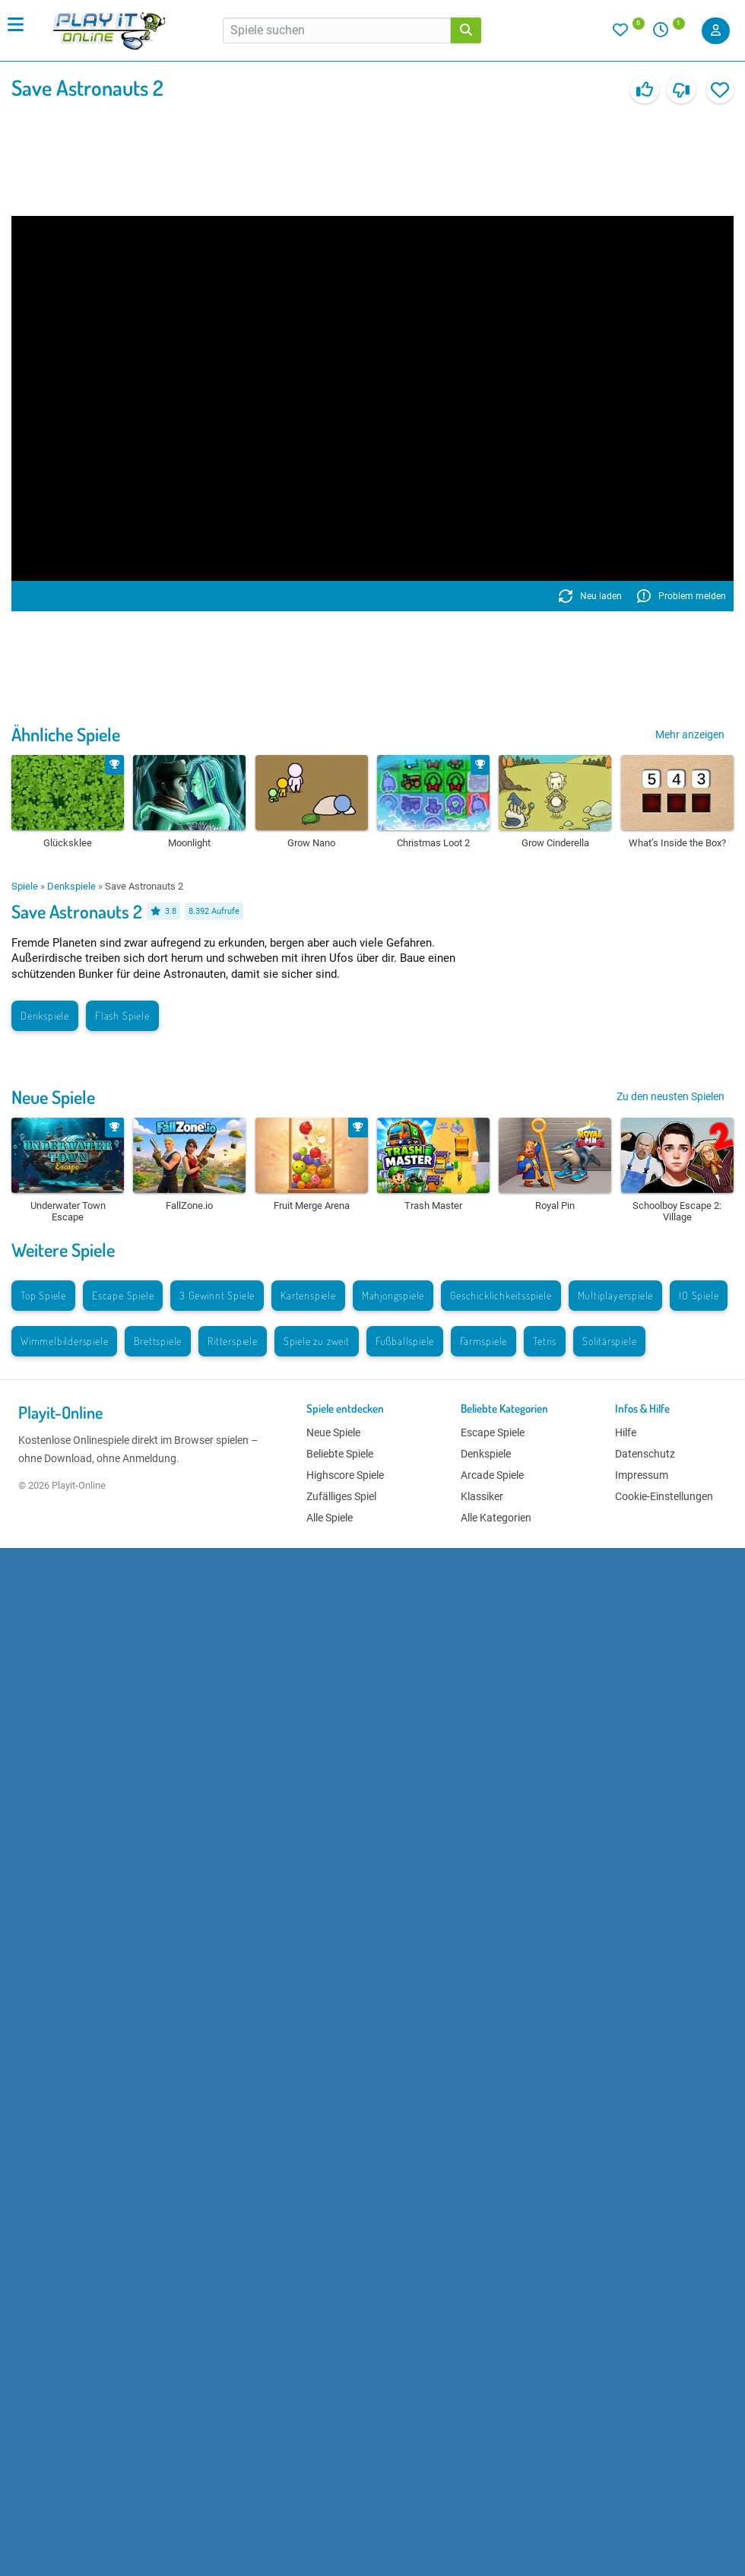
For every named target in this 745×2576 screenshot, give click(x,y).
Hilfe (625, 1432)
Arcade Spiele (492, 1475)
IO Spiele (698, 1295)
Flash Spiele (122, 1015)
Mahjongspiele (393, 1295)
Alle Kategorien (496, 1518)
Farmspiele (483, 1340)
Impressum (641, 1475)
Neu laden (590, 596)
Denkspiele (71, 886)
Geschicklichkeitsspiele (500, 1295)
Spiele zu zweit (317, 1340)
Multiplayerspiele (616, 1295)
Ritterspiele (233, 1340)
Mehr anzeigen (689, 734)
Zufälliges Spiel (341, 1496)
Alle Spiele (329, 1518)
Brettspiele (158, 1340)
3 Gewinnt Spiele (217, 1295)
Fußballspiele (405, 1340)
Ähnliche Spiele (65, 734)
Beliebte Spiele (339, 1454)
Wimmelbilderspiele (64, 1340)
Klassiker (482, 1496)
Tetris (544, 1340)
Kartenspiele (308, 1295)
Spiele (24, 886)
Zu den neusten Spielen (670, 1096)
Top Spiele (43, 1295)
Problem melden (681, 596)
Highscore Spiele (345, 1475)
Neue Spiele (53, 1097)
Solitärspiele (609, 1340)
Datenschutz (645, 1454)
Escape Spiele (123, 1295)
